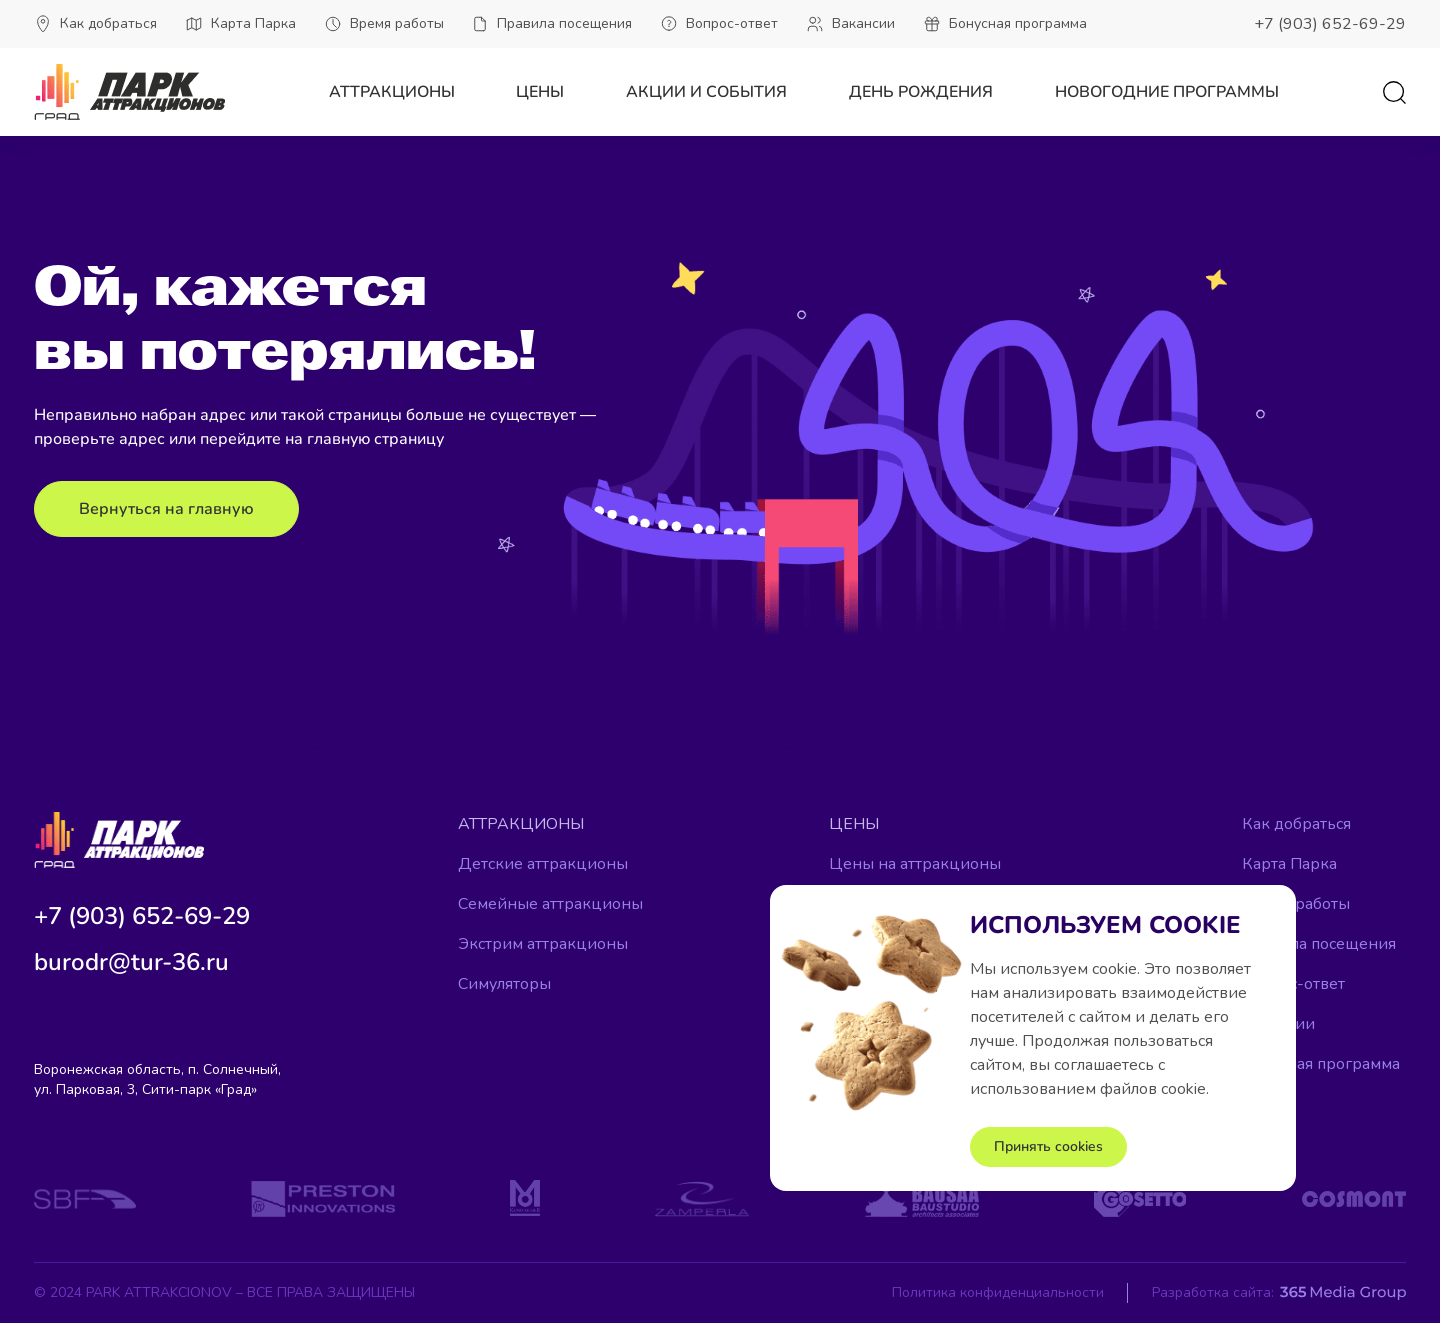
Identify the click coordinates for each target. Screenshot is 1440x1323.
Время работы (1296, 904)
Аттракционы (392, 92)
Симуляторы (504, 984)
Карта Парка (1289, 864)
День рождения (921, 92)
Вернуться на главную (166, 509)
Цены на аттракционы (915, 864)
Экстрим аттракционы (543, 944)
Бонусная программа (1321, 1064)
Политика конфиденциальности (998, 1292)
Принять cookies (1048, 1146)
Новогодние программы (1167, 92)
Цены (540, 92)
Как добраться (1296, 824)
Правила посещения (1319, 944)
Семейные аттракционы (550, 904)
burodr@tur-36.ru (131, 962)
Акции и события (706, 92)
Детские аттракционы (543, 864)
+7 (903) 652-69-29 (1330, 24)
